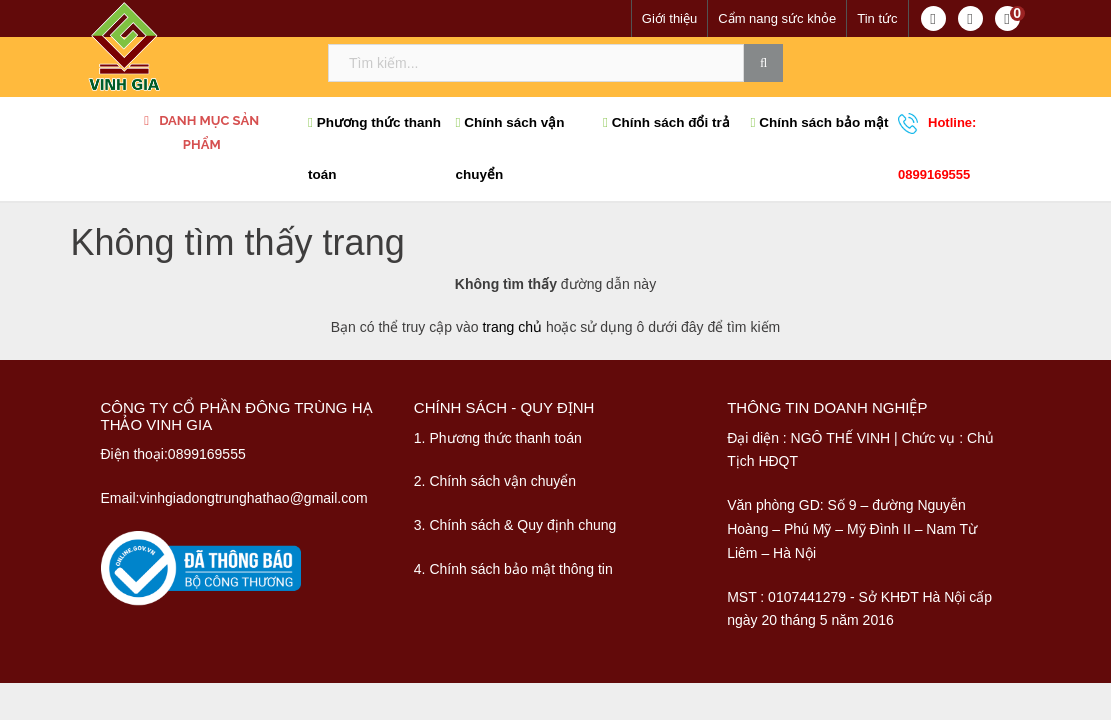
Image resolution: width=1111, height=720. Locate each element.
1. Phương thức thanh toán (498, 438)
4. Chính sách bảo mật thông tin (513, 569)
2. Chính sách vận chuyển (495, 481)
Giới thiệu (669, 18)
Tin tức (877, 18)
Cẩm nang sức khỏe (777, 18)
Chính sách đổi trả (666, 122)
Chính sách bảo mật (820, 122)
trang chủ (512, 327)
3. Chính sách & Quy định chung (515, 525)
